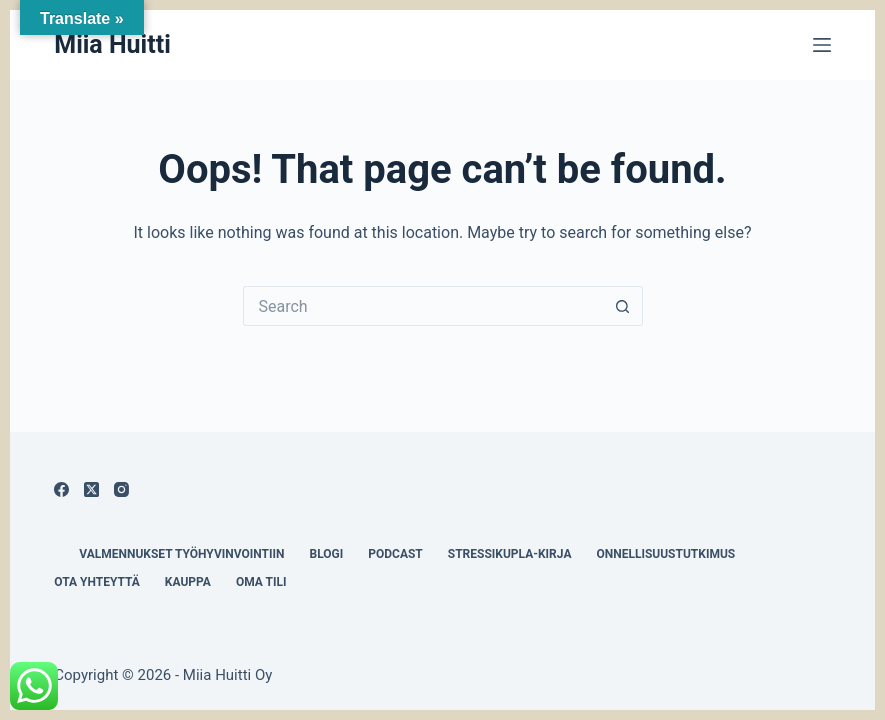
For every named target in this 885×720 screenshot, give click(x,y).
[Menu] (822, 45)
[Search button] (623, 306)
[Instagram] (121, 489)
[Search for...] (423, 306)
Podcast (395, 554)
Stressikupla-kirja (510, 554)
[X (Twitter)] (91, 489)
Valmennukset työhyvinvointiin (181, 554)
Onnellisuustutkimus (665, 554)
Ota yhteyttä (97, 582)
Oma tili (261, 582)
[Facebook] (61, 489)
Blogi (326, 554)
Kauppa (188, 582)
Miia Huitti (112, 44)
